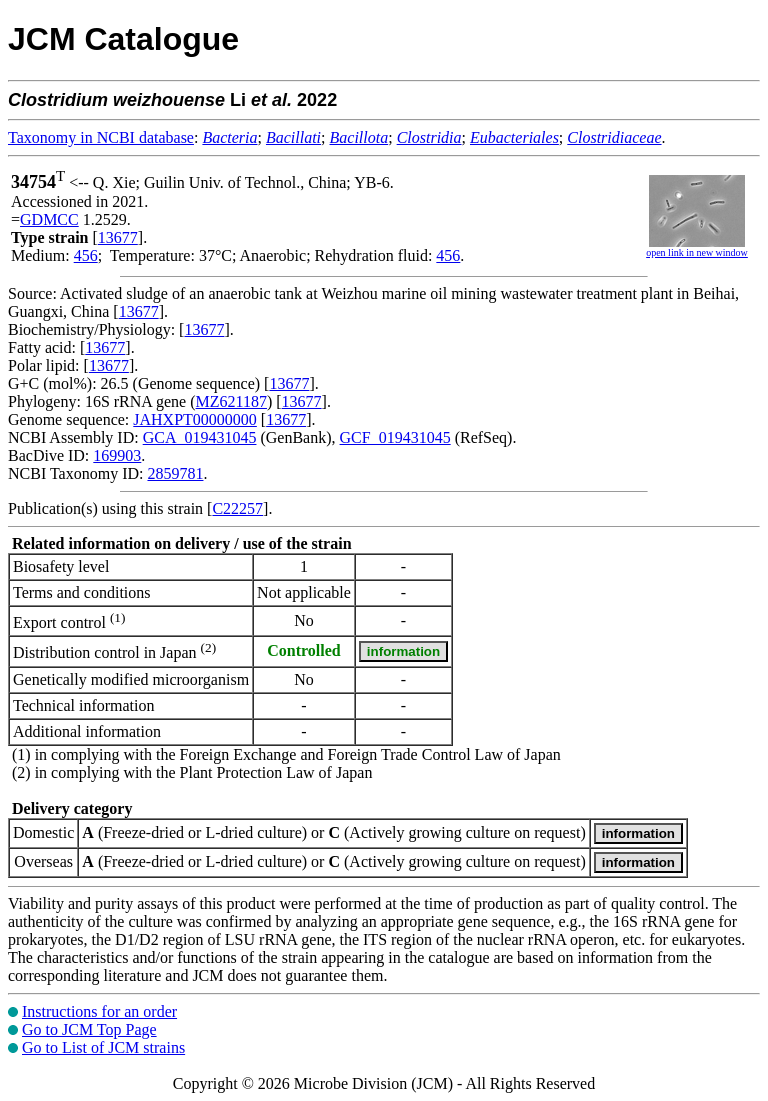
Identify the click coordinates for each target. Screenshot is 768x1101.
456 (86, 255)
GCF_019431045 (395, 437)
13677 (118, 237)
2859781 (175, 473)
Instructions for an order (99, 1011)
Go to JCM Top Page (89, 1029)
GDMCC (49, 219)
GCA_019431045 (200, 437)
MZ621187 (231, 401)
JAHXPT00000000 (195, 419)
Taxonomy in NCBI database (101, 137)
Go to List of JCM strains (103, 1047)
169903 (117, 455)
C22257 (237, 508)
